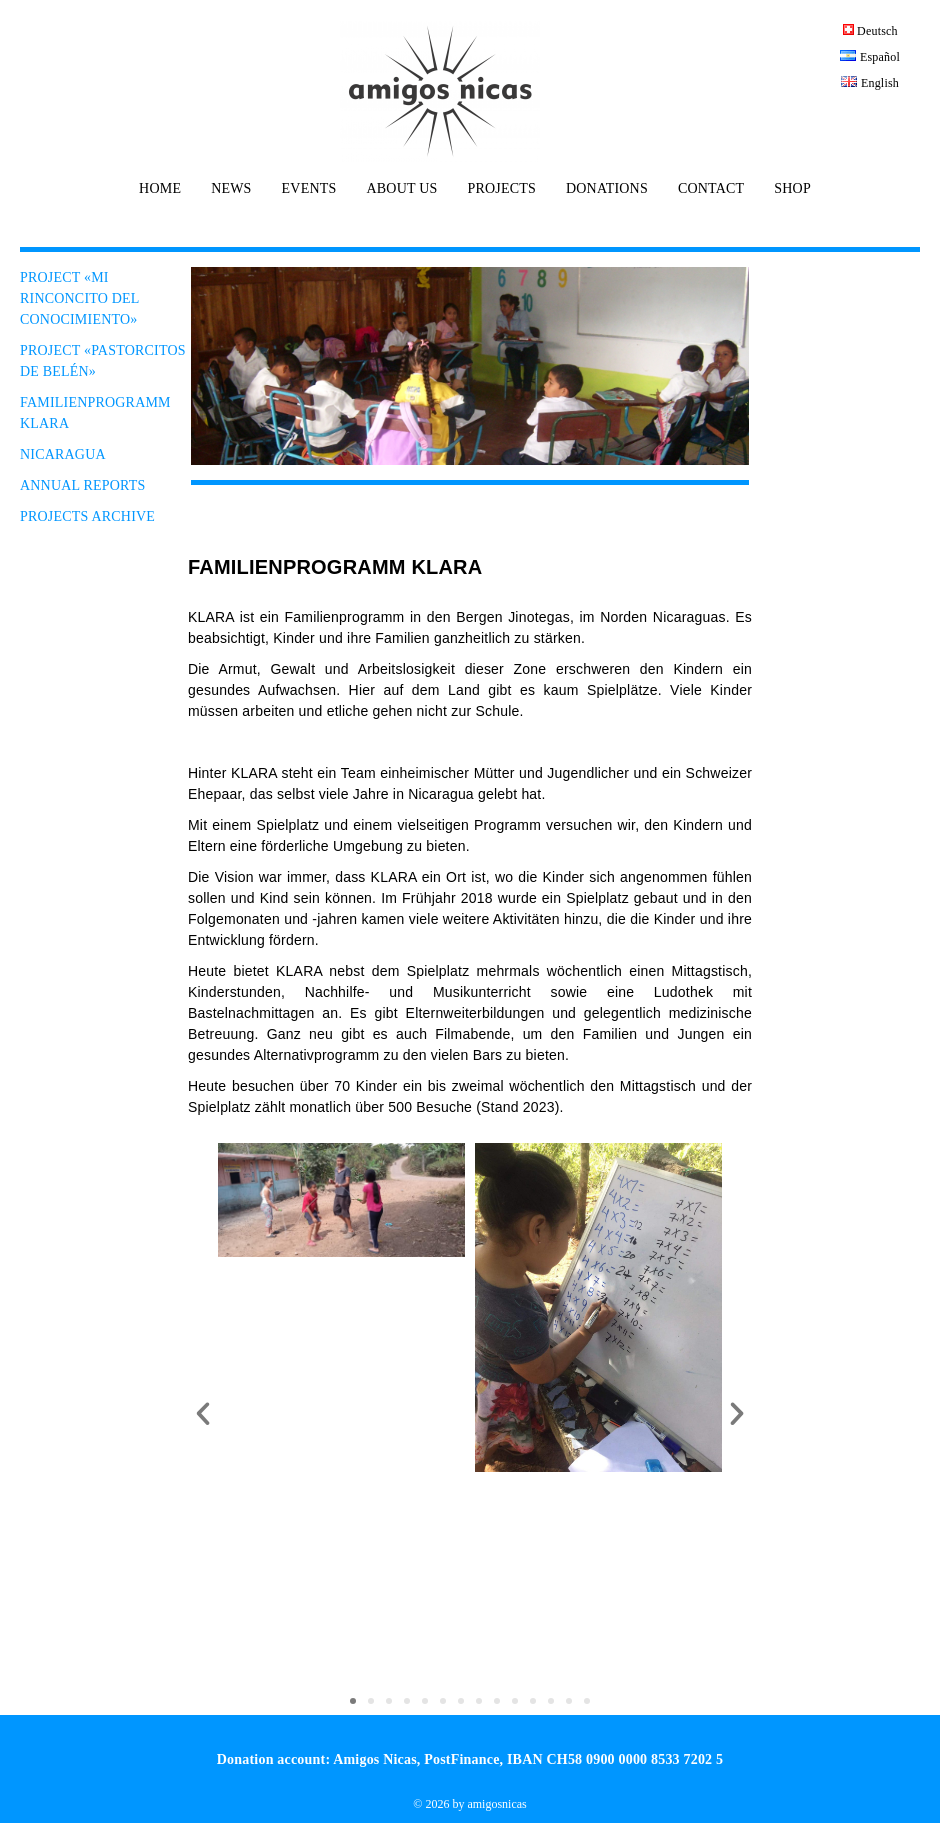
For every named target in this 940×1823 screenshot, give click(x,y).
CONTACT (711, 189)
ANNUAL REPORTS (83, 485)
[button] (203, 1414)
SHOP (792, 189)
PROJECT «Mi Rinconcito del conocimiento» (79, 298)
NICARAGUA (63, 454)
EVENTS (309, 189)
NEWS (231, 189)
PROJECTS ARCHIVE (87, 516)
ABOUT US (401, 189)
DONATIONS (607, 189)
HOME (160, 189)
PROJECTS (501, 189)
